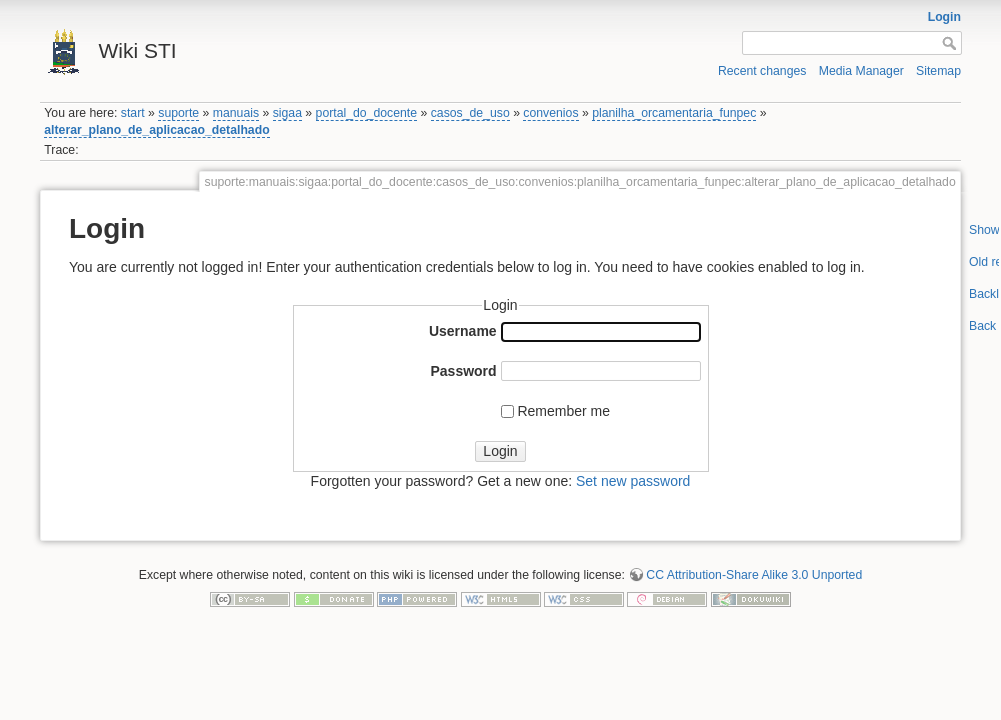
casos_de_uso (470, 113)
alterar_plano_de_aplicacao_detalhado (156, 130)
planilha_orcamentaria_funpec (674, 113)
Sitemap (938, 71)
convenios (550, 113)
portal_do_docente (367, 113)
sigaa (287, 113)
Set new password (633, 481)
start (133, 113)
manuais (236, 113)
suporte (178, 113)
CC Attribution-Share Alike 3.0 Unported (754, 575)
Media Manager (861, 71)
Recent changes (762, 71)
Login (944, 17)
